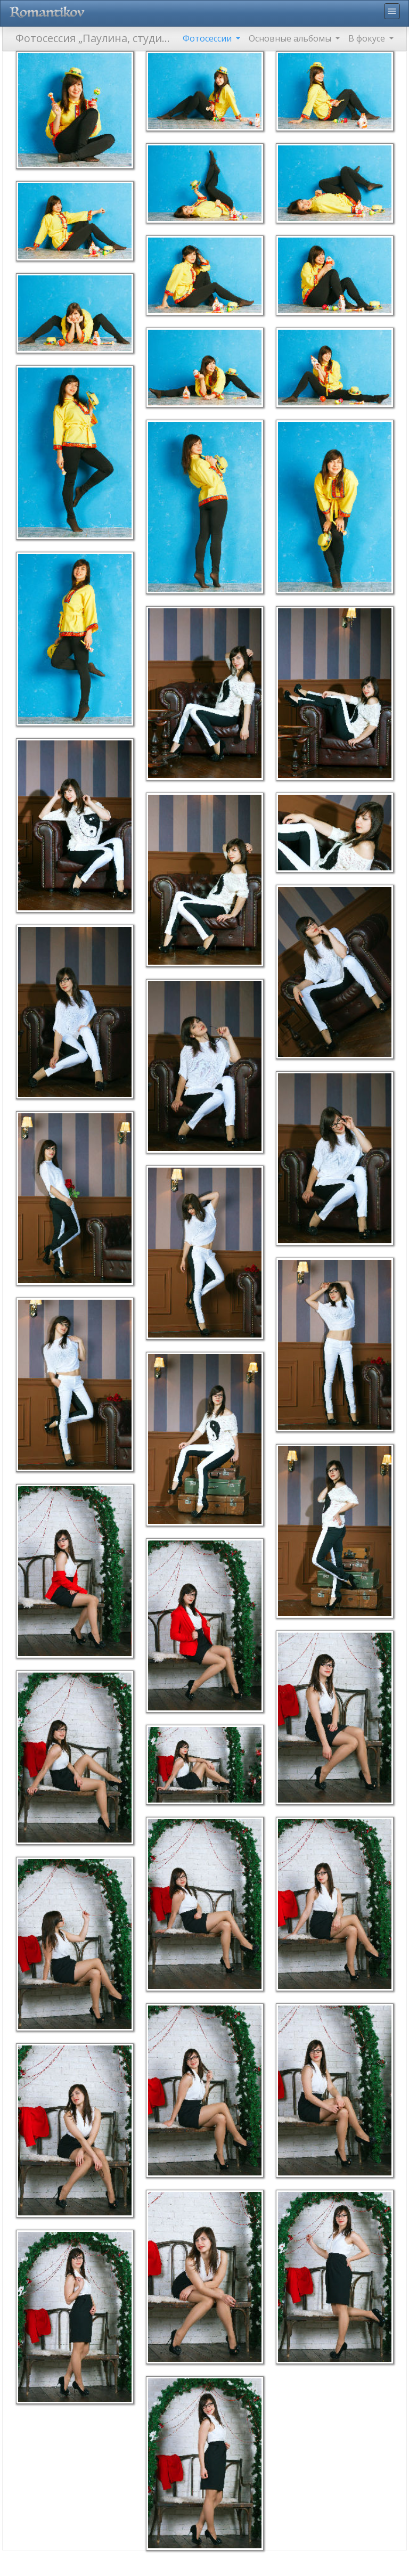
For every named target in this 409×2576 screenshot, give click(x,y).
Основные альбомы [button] (291, 38)
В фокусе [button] (367, 38)
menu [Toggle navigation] (392, 11)
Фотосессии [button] (208, 38)
